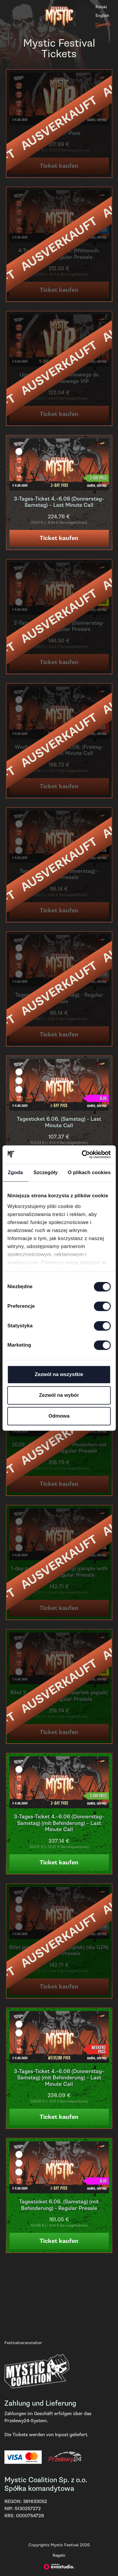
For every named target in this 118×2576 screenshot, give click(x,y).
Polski (101, 7)
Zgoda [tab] (15, 1172)
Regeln (59, 2555)
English (102, 15)
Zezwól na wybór (59, 1395)
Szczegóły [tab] (45, 1172)
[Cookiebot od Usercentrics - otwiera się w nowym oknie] (85, 1154)
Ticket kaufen (59, 538)
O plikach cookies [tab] (89, 1172)
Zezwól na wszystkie (59, 1374)
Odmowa (59, 1416)
